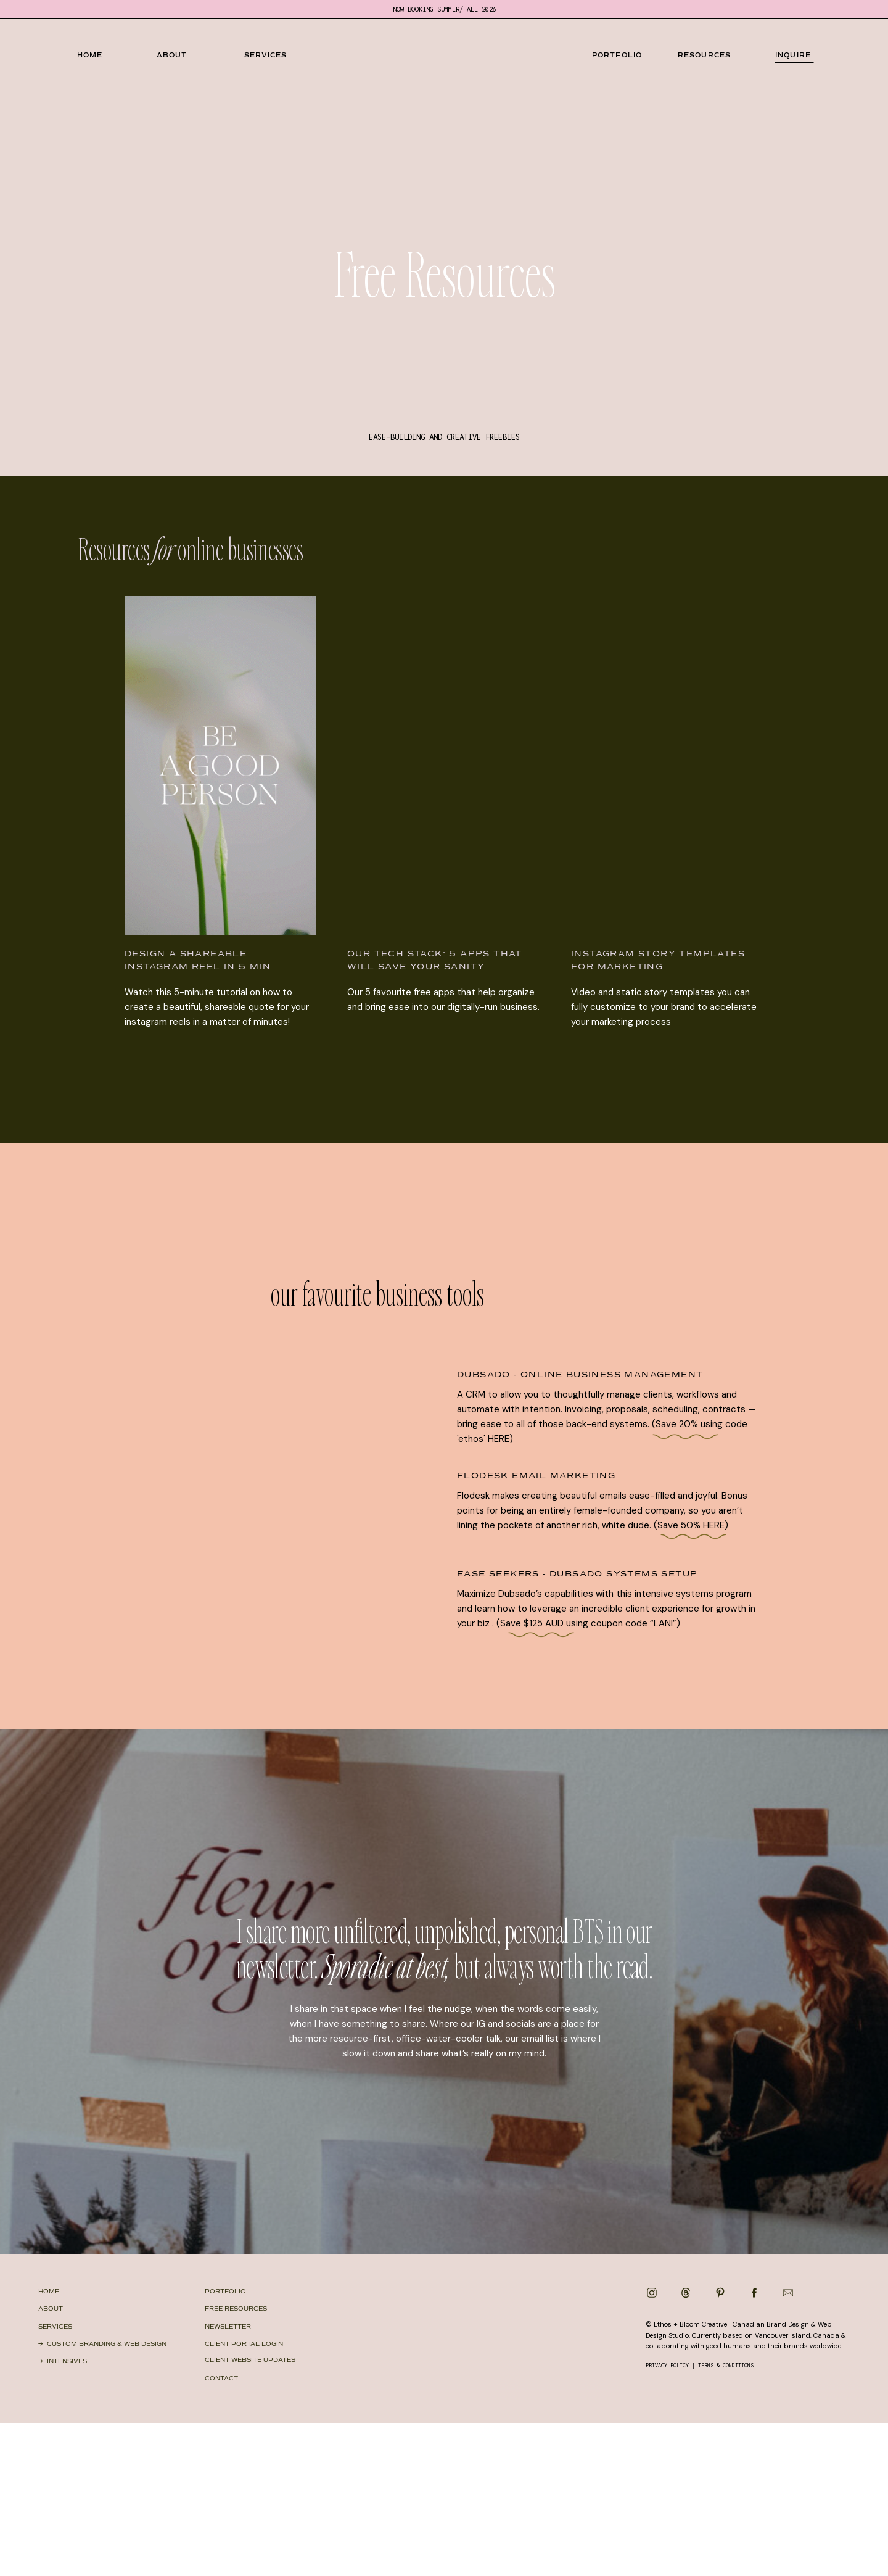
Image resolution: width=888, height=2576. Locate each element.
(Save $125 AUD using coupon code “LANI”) (587, 1623)
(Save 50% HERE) (691, 1525)
